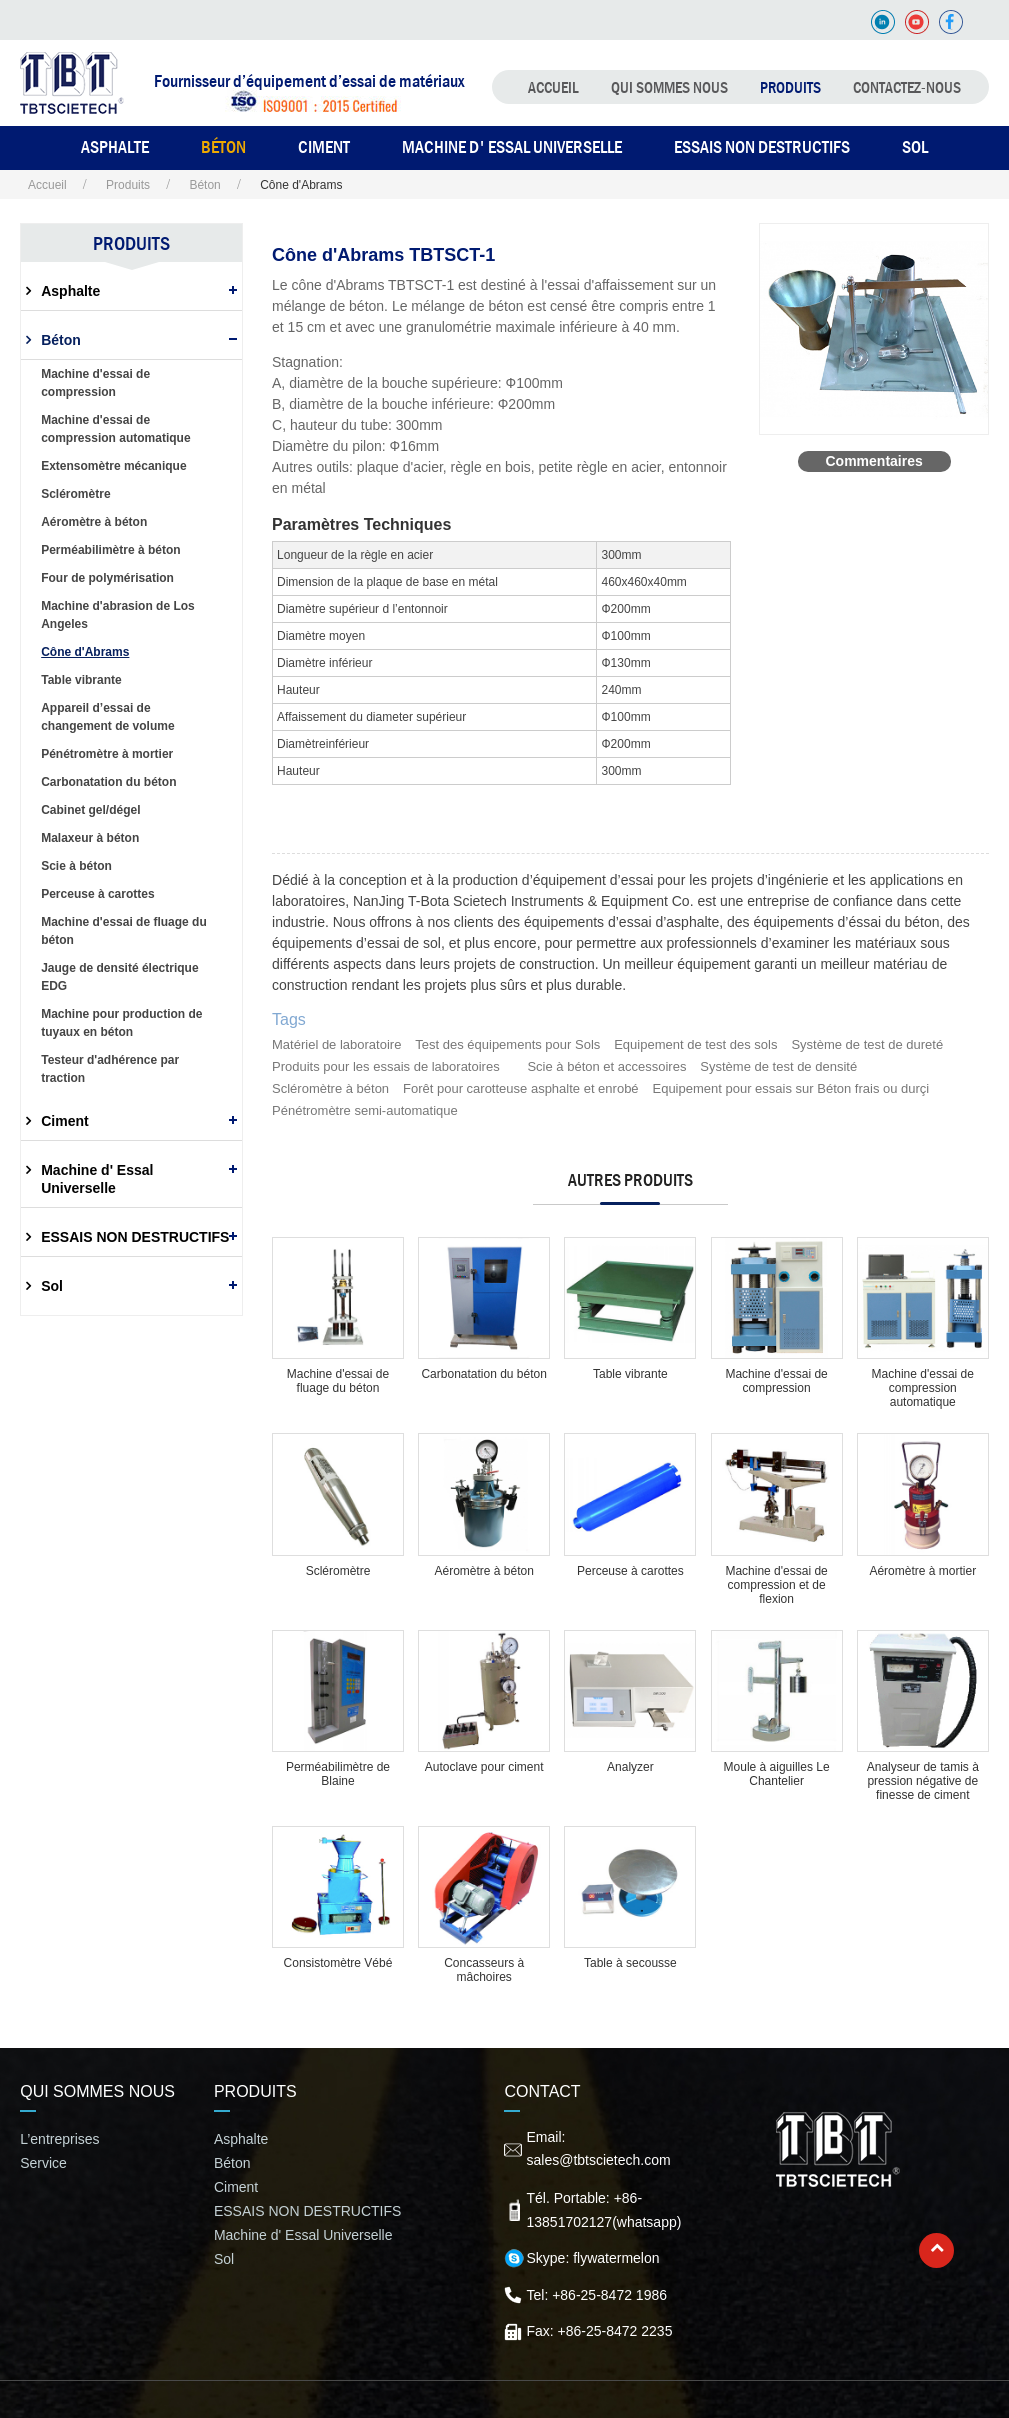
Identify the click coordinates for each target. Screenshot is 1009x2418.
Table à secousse (630, 1963)
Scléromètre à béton (330, 1088)
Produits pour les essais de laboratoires (386, 1066)
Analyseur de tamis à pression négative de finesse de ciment (923, 1781)
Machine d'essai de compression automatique (923, 1388)
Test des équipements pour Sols (507, 1044)
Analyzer (630, 1767)
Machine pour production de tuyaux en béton (121, 1023)
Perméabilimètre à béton (110, 550)
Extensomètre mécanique (113, 466)
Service (43, 2163)
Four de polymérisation (107, 578)
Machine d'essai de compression (776, 1381)
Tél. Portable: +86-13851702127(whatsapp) (603, 2210)
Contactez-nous (907, 87)
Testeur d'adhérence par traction (110, 1069)
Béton (203, 185)
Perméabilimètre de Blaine (338, 1774)
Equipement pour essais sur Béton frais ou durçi (790, 1088)
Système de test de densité (778, 1066)
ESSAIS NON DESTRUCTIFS (762, 147)
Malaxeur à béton (90, 838)
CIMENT (324, 147)
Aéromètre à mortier (922, 1571)
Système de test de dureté (867, 1044)
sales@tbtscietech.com (598, 2160)
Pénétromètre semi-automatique (365, 1110)
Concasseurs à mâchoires (484, 1970)
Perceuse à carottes (630, 1571)
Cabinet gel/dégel (90, 810)
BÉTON (223, 147)
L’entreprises (59, 2139)
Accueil (553, 87)
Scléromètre (338, 1571)
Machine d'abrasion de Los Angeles (118, 615)
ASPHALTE (115, 147)
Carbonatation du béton (483, 1374)
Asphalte (70, 291)
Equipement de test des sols (695, 1044)
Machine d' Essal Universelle (512, 147)
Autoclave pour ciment (484, 1767)
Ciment (64, 1121)
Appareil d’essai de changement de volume (107, 717)
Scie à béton (76, 866)
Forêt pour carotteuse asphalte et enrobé (521, 1088)
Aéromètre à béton (483, 1571)
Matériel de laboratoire (336, 1044)
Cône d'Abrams (85, 652)
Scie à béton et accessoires (606, 1066)
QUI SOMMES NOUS (669, 87)
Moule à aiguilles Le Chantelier (777, 1774)
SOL (915, 147)
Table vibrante (630, 1374)
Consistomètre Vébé (338, 1963)
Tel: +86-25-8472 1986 (596, 2295)
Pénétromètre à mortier (107, 754)
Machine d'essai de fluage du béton (338, 1381)
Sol (52, 1286)
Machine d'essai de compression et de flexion (776, 1585)
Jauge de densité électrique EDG (119, 977)
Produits (790, 87)
